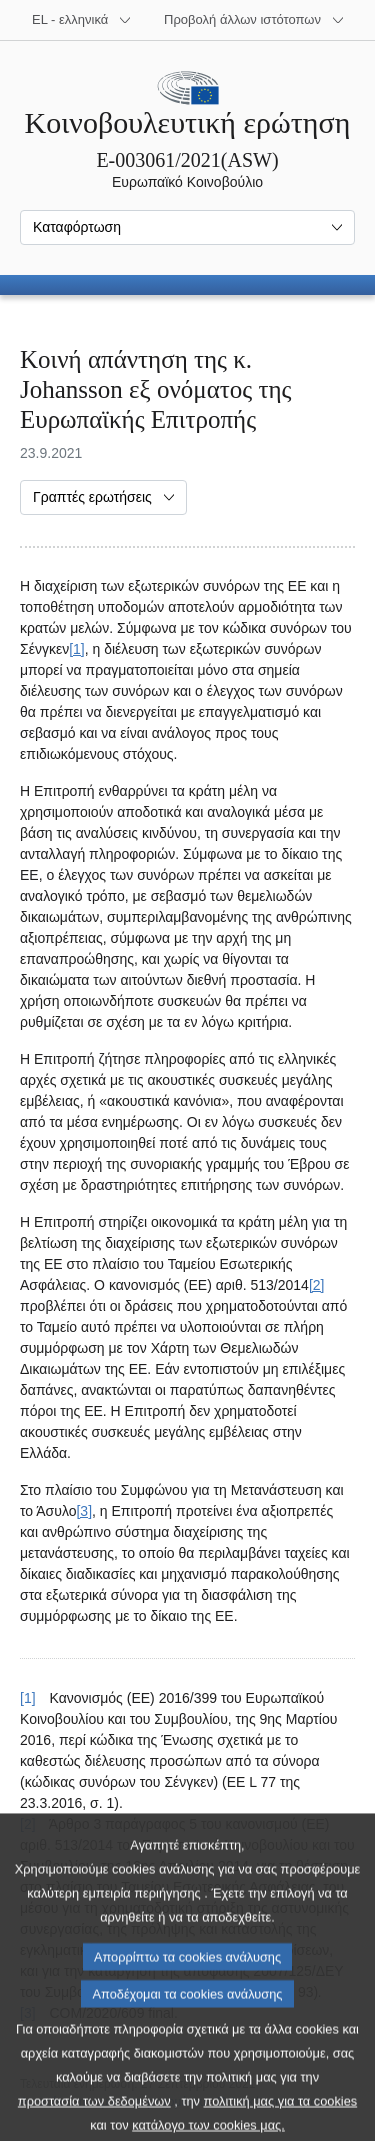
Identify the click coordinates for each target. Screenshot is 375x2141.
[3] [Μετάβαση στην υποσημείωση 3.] (84, 1511)
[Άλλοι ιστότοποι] (254, 20)
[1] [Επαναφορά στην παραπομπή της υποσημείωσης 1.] (28, 1698)
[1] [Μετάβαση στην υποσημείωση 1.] (77, 649)
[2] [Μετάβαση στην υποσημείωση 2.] (317, 1285)
